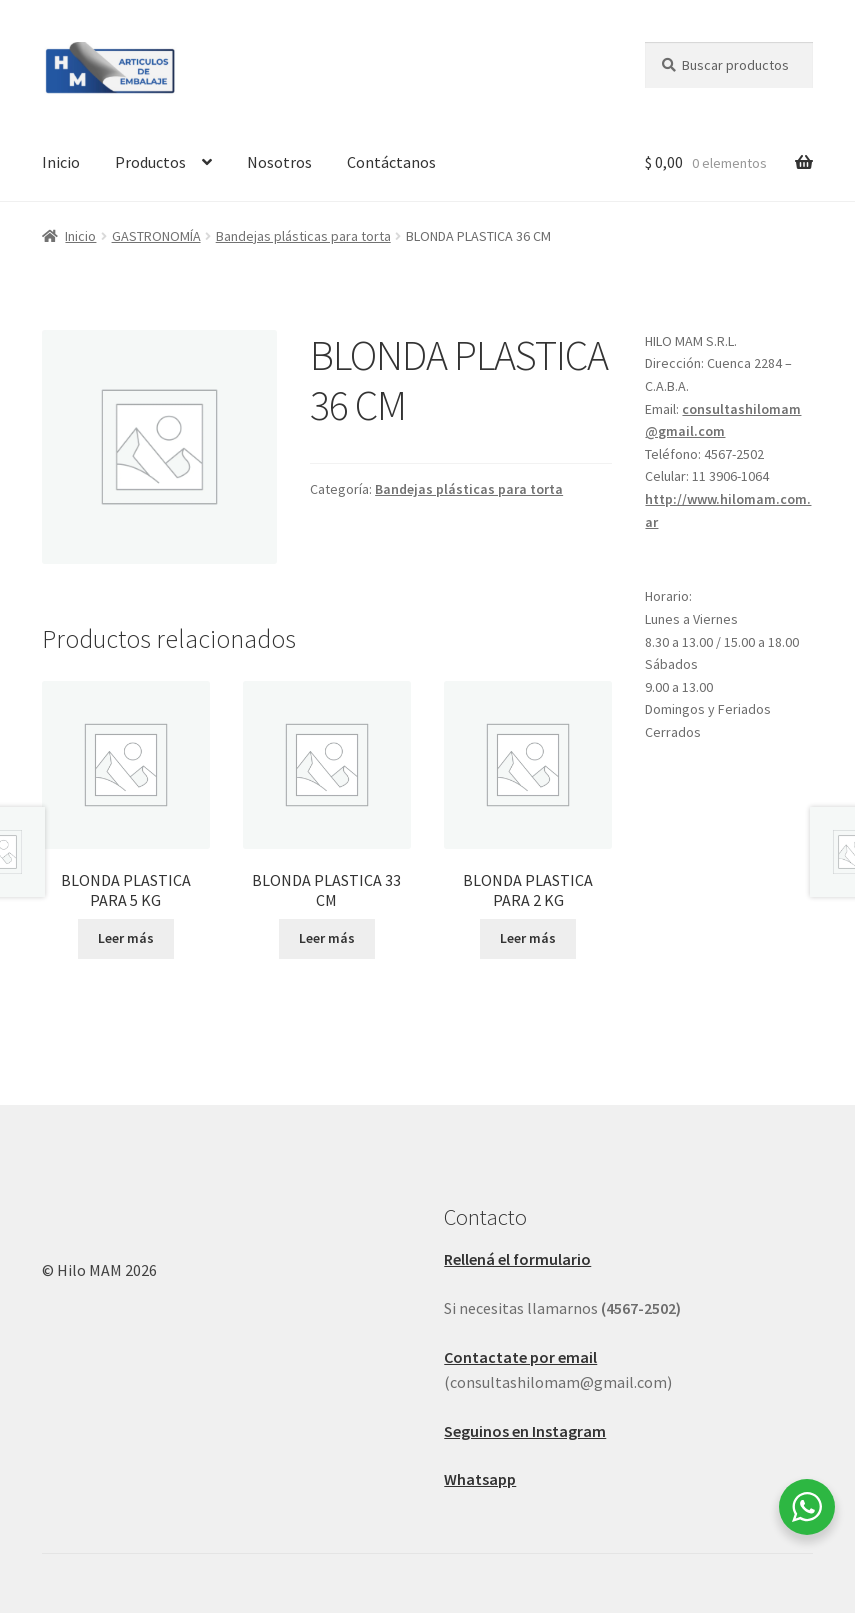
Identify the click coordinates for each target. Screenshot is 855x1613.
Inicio (61, 162)
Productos (150, 162)
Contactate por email (520, 1357)
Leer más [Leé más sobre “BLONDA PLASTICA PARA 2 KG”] (528, 938)
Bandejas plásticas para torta (303, 236)
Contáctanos (391, 162)
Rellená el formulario (517, 1259)
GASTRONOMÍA (156, 236)
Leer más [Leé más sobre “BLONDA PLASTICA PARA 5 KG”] (126, 938)
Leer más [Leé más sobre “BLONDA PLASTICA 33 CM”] (327, 938)
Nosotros (279, 162)
